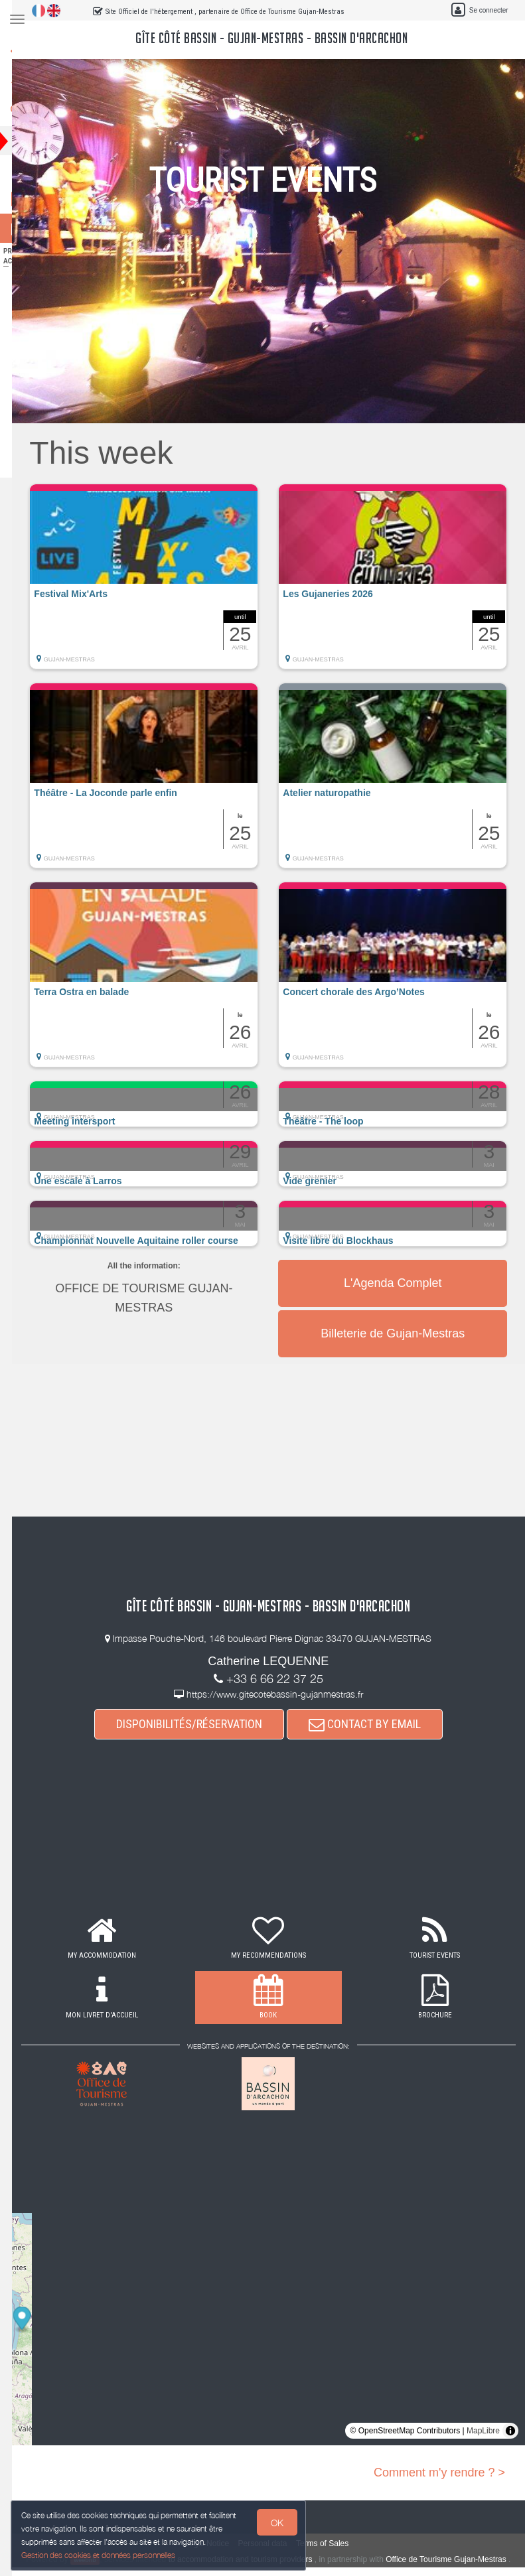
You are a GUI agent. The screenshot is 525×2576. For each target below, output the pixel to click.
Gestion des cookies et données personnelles (101, 2554)
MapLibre (483, 2430)
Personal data (274, 2543)
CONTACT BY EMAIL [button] (377, 1724)
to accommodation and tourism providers (268, 2559)
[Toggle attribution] (510, 2431)
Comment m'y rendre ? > (439, 2472)
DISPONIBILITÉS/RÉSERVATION (201, 1724)
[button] (159, 583)
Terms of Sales (334, 2543)
